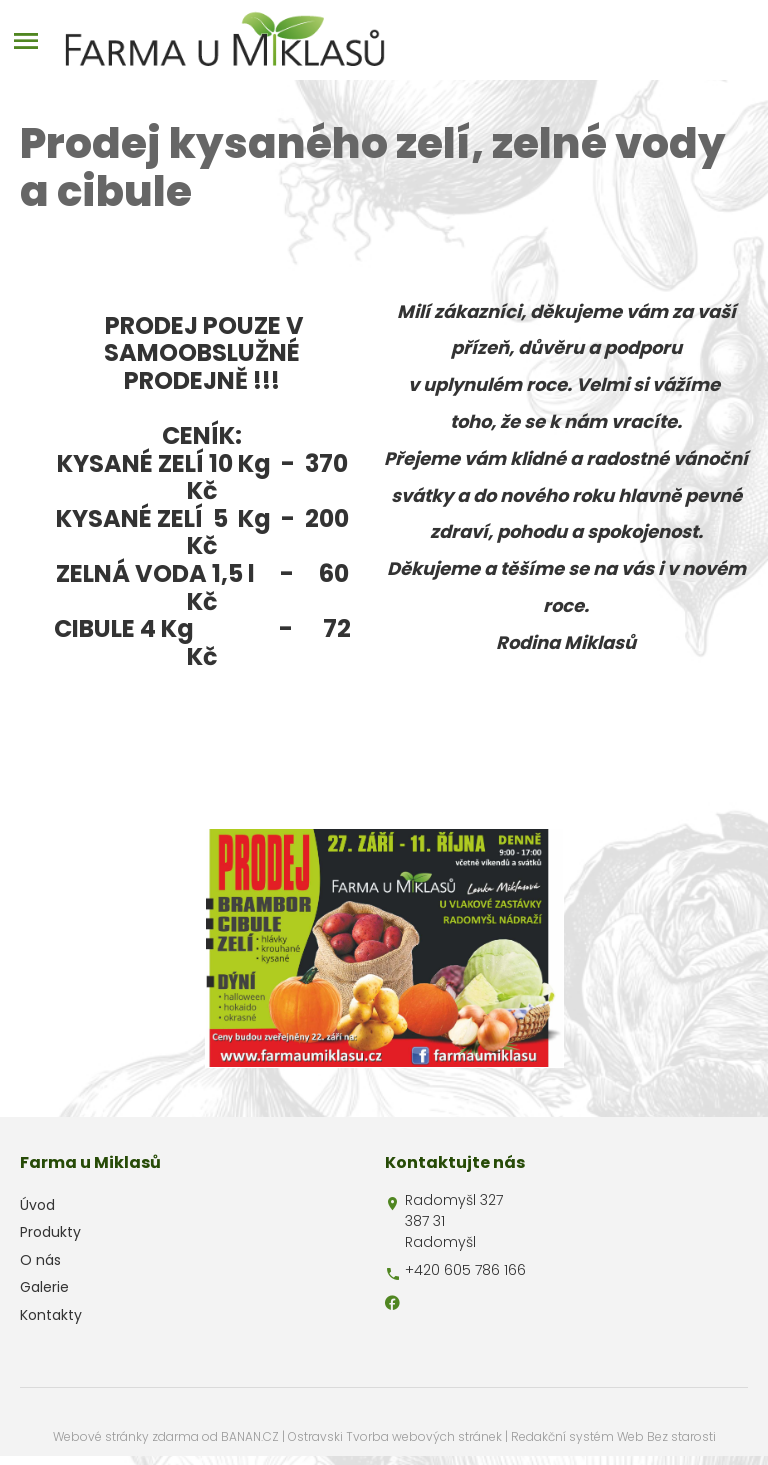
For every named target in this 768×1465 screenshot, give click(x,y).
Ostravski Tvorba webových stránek (395, 1436)
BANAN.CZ (250, 1436)
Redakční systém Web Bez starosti (613, 1436)
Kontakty (51, 1315)
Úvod (37, 1205)
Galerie (44, 1287)
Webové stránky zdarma (126, 1436)
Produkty (50, 1232)
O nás (40, 1260)
